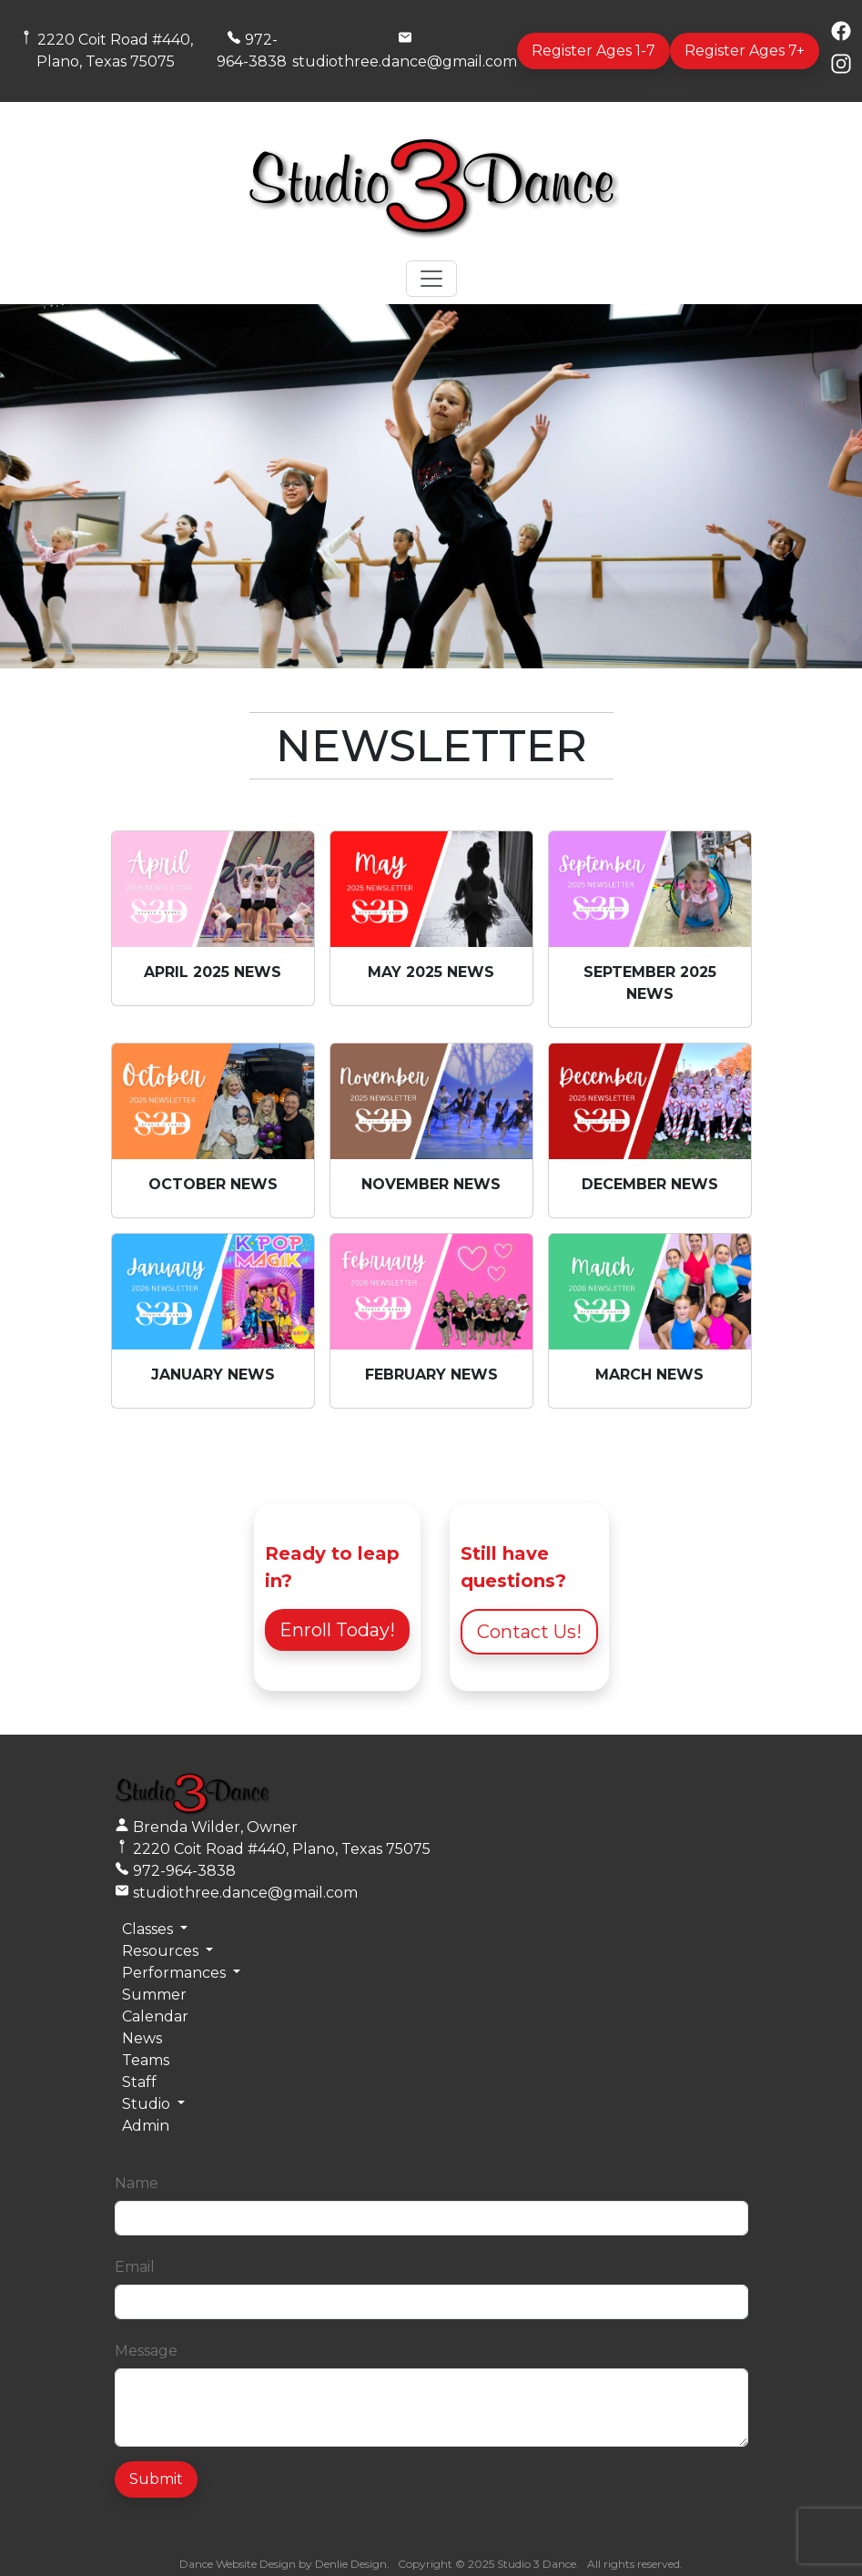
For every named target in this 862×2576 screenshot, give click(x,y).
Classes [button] (149, 1929)
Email (135, 2267)
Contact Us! (529, 1632)
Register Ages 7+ (745, 50)
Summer (154, 1994)
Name (136, 2183)
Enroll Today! (337, 1630)
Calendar (155, 2016)
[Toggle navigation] (431, 278)
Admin (145, 2125)
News (142, 2038)
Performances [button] (175, 1972)
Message (146, 2350)
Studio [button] (148, 2104)
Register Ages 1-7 (593, 50)
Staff (139, 2082)
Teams (145, 2060)
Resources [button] (162, 1951)
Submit (156, 2479)
